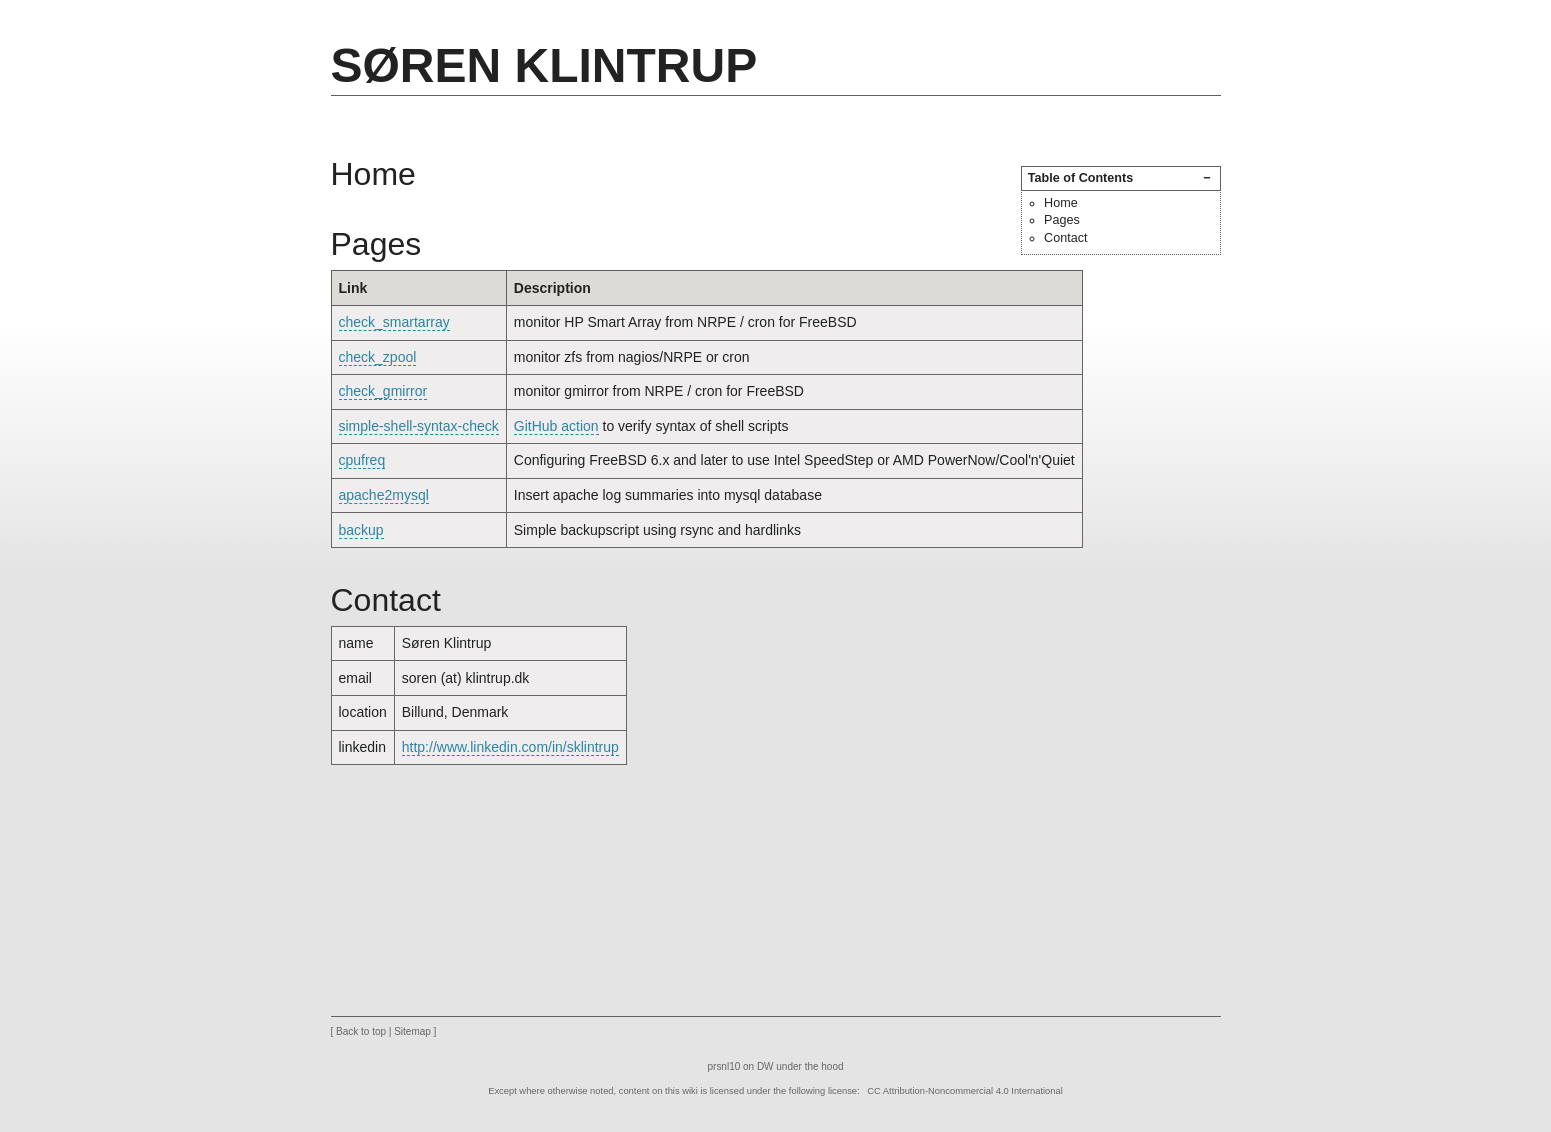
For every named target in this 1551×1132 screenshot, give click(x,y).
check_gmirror (383, 391)
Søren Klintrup (544, 65)
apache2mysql (384, 495)
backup (361, 530)
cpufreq (362, 460)
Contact (1065, 238)
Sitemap (412, 1031)
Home (1061, 203)
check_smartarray (394, 322)
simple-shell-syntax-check (419, 426)
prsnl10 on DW (741, 1066)
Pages (1062, 220)
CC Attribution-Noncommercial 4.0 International (965, 1091)
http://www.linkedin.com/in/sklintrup (510, 747)
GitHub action (556, 426)
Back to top (361, 1031)
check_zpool (378, 357)
